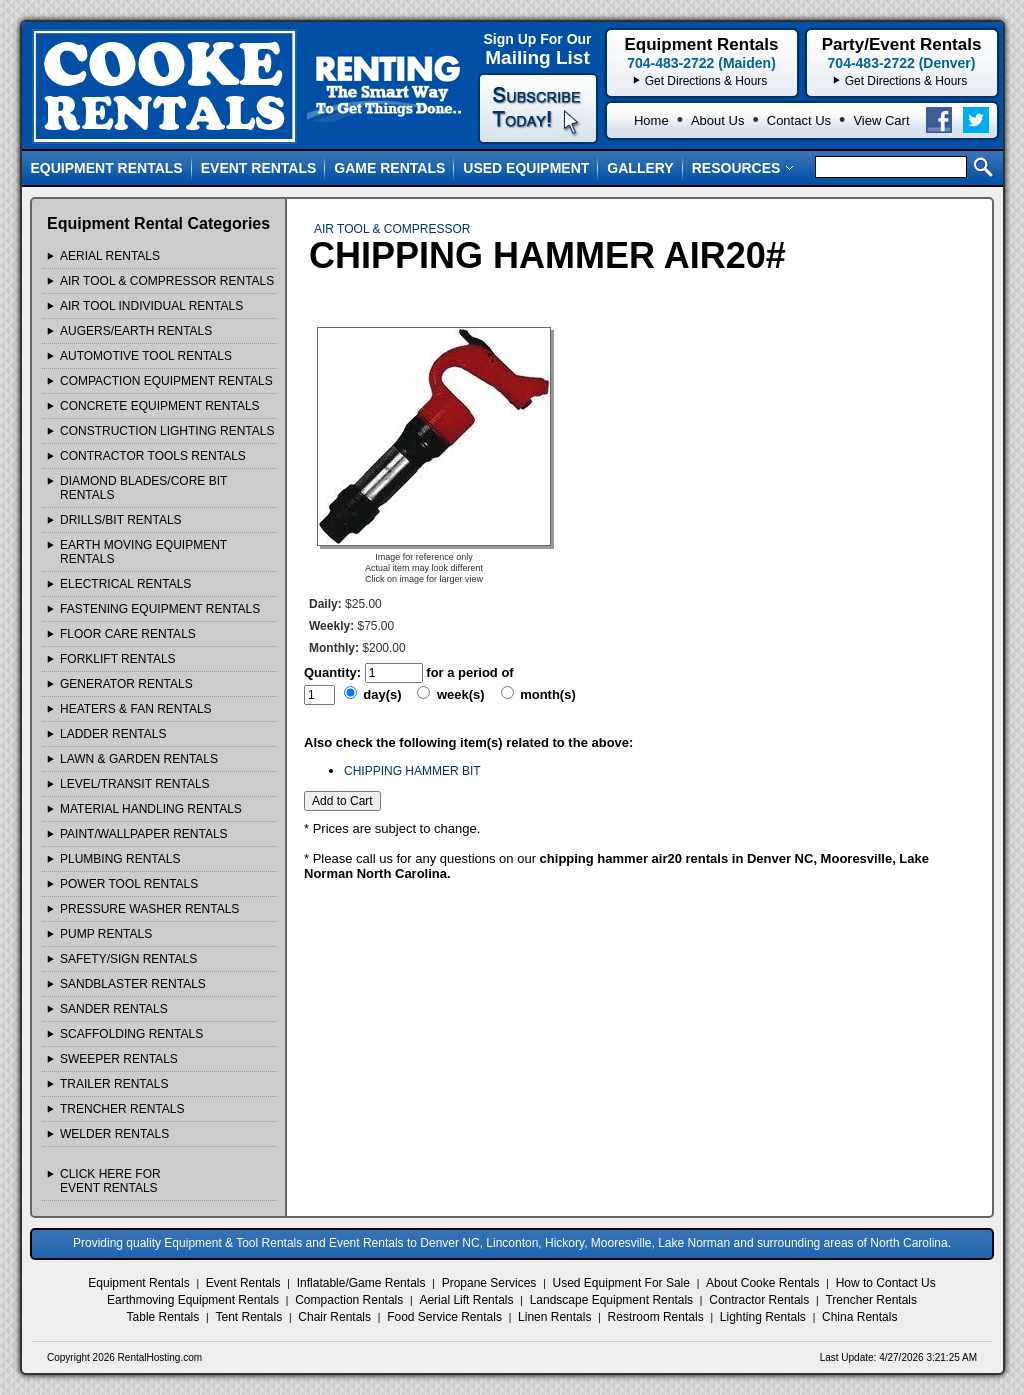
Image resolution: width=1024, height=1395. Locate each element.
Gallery (640, 168)
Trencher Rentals (871, 1300)
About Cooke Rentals (762, 1283)
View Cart (881, 120)
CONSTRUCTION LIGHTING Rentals (167, 431)
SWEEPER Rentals (119, 1059)
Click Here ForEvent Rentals (110, 1181)
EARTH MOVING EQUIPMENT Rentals (143, 552)
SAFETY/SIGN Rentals (128, 959)
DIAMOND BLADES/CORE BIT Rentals (143, 488)
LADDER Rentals (113, 734)
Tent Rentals (248, 1317)
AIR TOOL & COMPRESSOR (392, 229)
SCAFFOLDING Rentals (131, 1034)
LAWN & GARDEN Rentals (139, 759)
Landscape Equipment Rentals (611, 1300)
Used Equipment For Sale (621, 1283)
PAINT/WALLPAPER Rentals (144, 834)
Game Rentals (389, 168)
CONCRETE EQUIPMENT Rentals (160, 406)
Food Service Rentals (444, 1317)
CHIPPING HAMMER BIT (412, 771)
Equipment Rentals (107, 168)
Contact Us (799, 120)
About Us (717, 120)
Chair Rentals (334, 1317)
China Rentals (859, 1317)
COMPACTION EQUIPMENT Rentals (166, 381)
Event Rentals (259, 168)
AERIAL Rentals (110, 256)
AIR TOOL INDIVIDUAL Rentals (151, 306)
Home (651, 120)
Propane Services (489, 1283)
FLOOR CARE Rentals (128, 634)
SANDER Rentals (114, 1009)
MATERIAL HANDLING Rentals (151, 809)
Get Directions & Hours (906, 81)
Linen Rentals (554, 1317)
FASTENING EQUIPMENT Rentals (160, 609)
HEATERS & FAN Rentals (136, 709)
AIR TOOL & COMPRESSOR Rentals (167, 281)
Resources (743, 168)
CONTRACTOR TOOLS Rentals (153, 456)
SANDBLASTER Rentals (133, 984)
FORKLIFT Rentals (118, 659)
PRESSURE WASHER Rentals (149, 909)
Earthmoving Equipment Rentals (193, 1300)
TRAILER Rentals (114, 1084)
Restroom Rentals (656, 1317)
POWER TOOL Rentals (129, 884)
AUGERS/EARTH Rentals (136, 331)
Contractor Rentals (759, 1300)
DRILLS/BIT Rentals (121, 520)
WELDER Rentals (114, 1134)
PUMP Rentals (106, 934)
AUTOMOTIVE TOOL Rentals (146, 356)
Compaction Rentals (349, 1300)
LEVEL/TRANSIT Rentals (135, 784)
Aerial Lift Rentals (466, 1300)
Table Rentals (163, 1317)
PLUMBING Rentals (120, 859)
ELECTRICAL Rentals (125, 584)
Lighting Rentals (763, 1317)
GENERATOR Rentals (126, 684)
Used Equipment (526, 168)
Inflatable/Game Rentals (361, 1283)
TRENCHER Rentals (122, 1109)
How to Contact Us (886, 1283)
